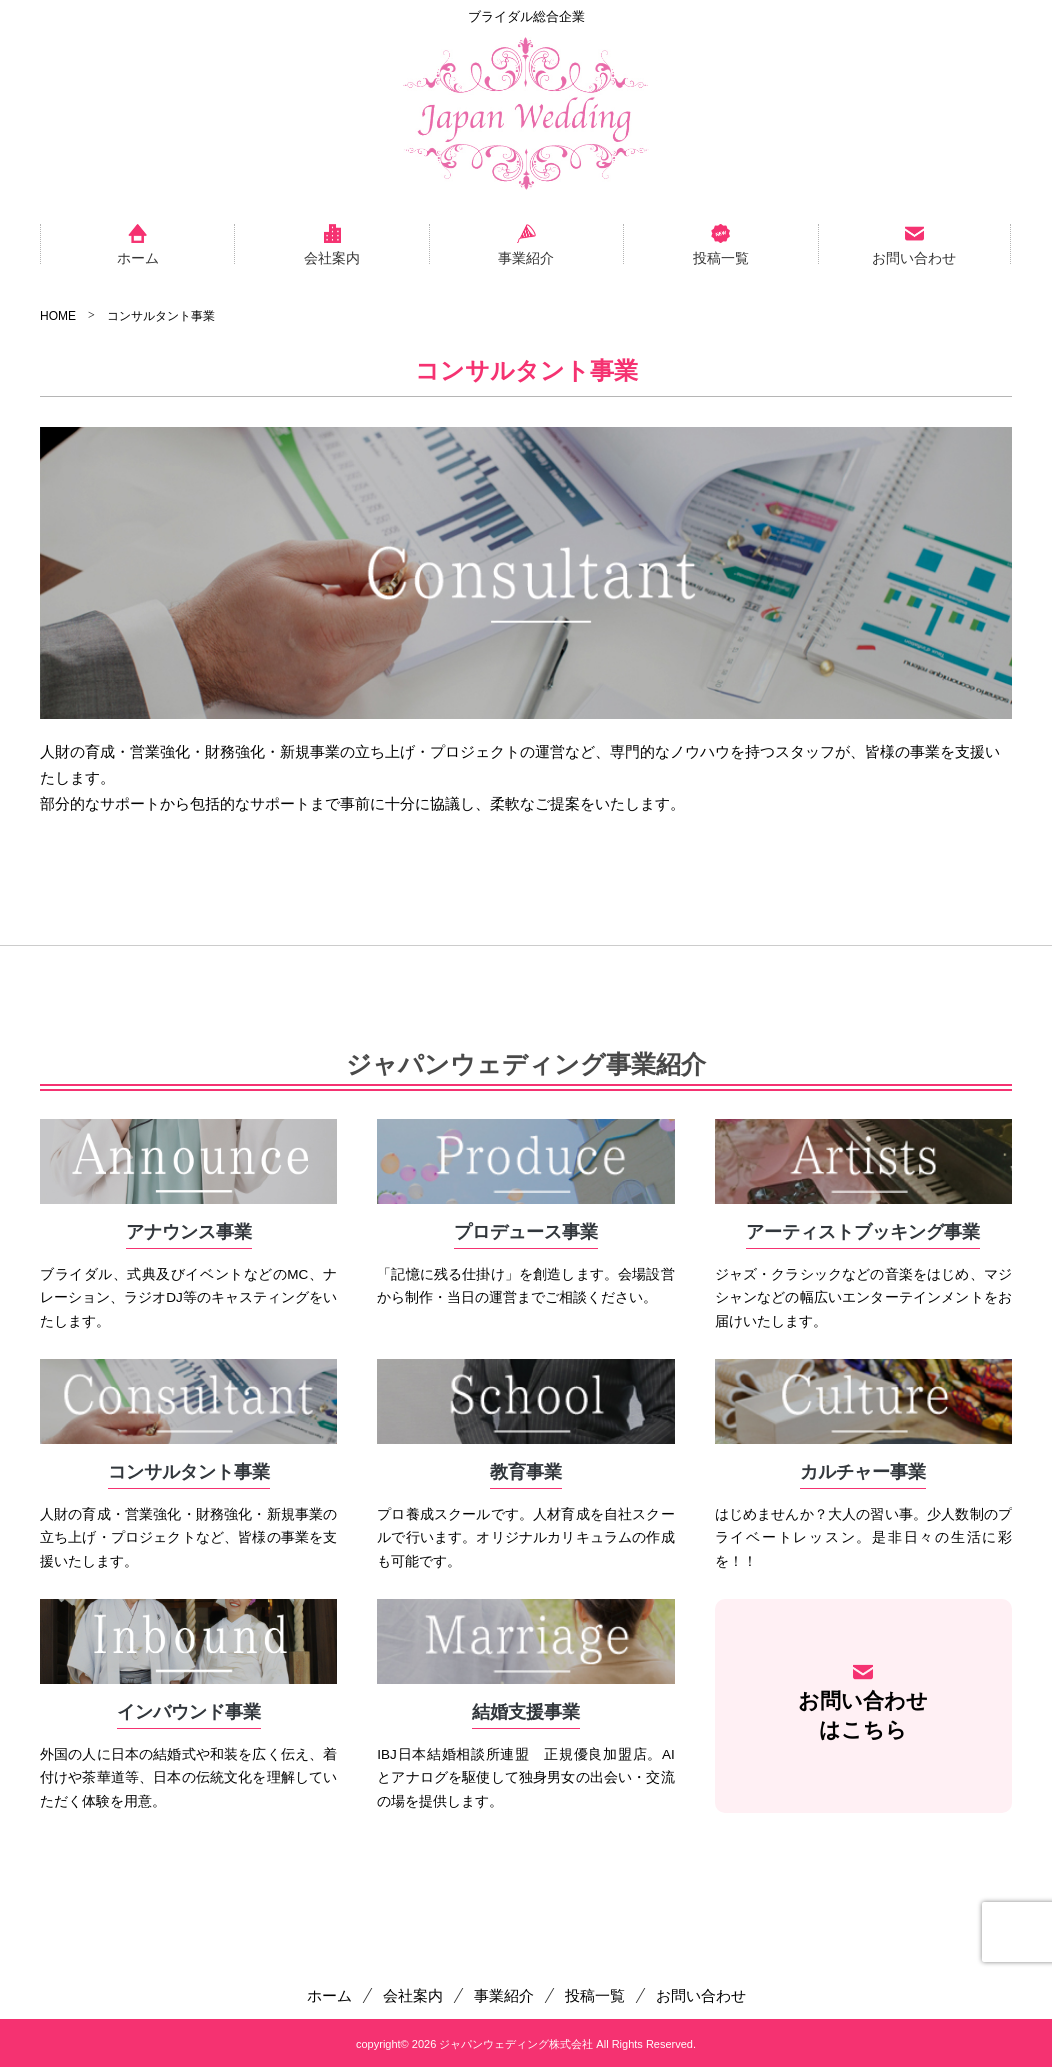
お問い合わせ (914, 257)
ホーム (138, 257)
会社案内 (332, 257)
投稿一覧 (721, 257)
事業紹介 (526, 257)
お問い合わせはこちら (863, 1715)
